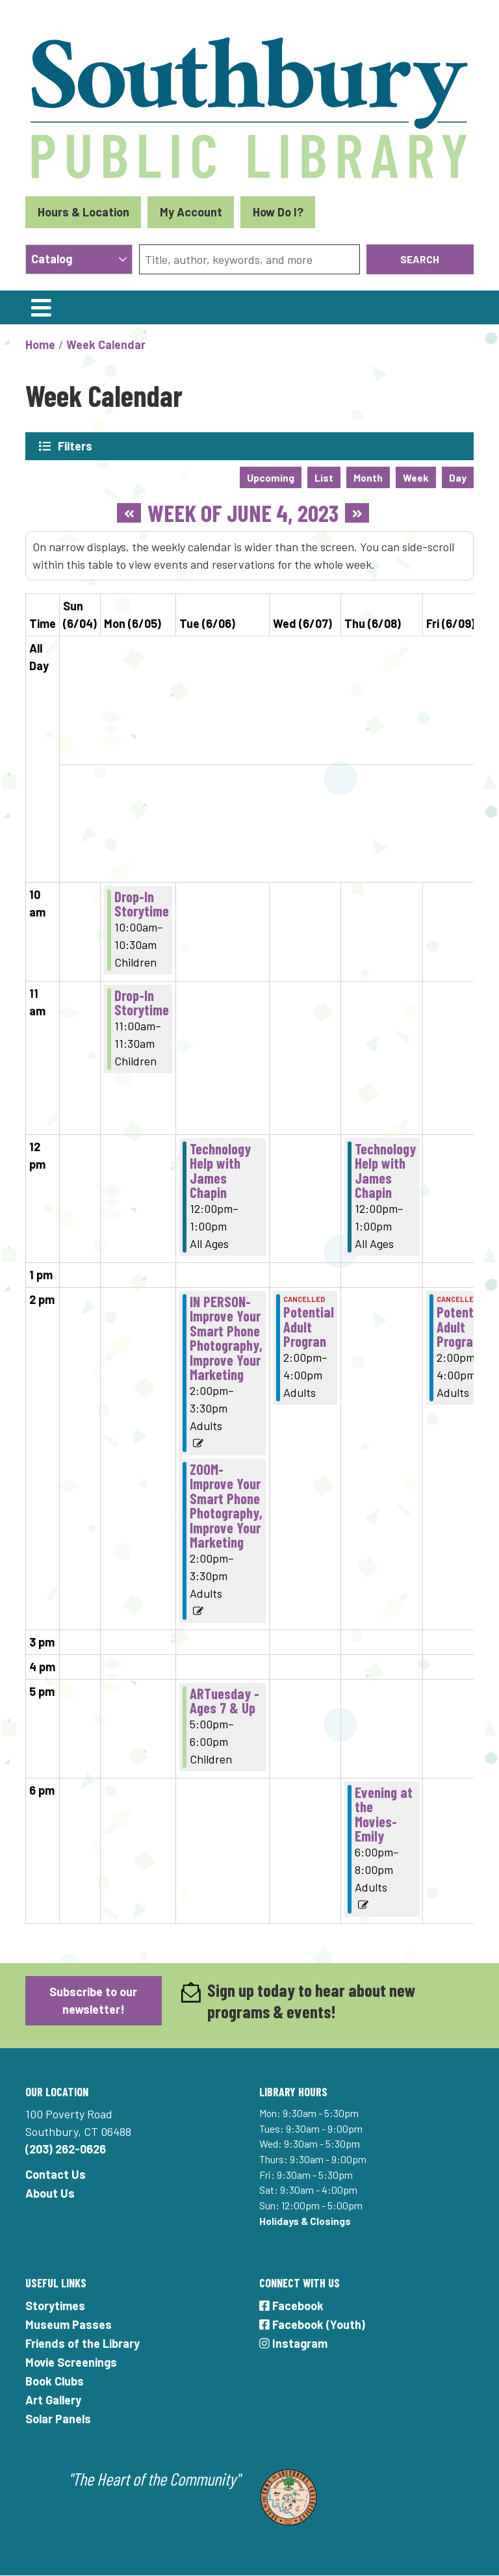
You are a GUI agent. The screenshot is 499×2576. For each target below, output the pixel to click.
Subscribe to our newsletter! (93, 2000)
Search (419, 259)
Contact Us (55, 2174)
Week (416, 477)
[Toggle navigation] (41, 307)
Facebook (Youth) (312, 2324)
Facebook (291, 2305)
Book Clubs (54, 2381)
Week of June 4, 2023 (243, 513)
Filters (75, 446)
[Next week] (357, 513)
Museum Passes (68, 2324)
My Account (191, 212)
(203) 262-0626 (65, 2149)
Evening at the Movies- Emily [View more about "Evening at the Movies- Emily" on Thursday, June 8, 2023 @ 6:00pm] (384, 1814)
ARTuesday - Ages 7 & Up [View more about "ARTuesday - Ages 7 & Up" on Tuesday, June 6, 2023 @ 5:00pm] (224, 1700)
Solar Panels (58, 2419)
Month (368, 477)
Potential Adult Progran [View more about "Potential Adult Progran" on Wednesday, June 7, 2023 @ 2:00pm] (308, 1326)
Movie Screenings (71, 2362)
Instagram (293, 2343)
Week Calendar (106, 344)
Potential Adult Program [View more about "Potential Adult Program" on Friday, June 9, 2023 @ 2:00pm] (462, 1326)
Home (40, 344)
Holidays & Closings (305, 2221)
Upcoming (270, 477)
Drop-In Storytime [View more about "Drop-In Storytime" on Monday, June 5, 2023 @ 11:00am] (141, 1002)
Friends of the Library (82, 2343)
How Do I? (278, 212)
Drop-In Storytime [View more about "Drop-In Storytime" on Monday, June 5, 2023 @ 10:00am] (141, 903)
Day (458, 477)
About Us (50, 2193)
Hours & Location (83, 212)
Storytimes (55, 2305)
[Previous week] (129, 513)
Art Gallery (53, 2400)
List (323, 477)
